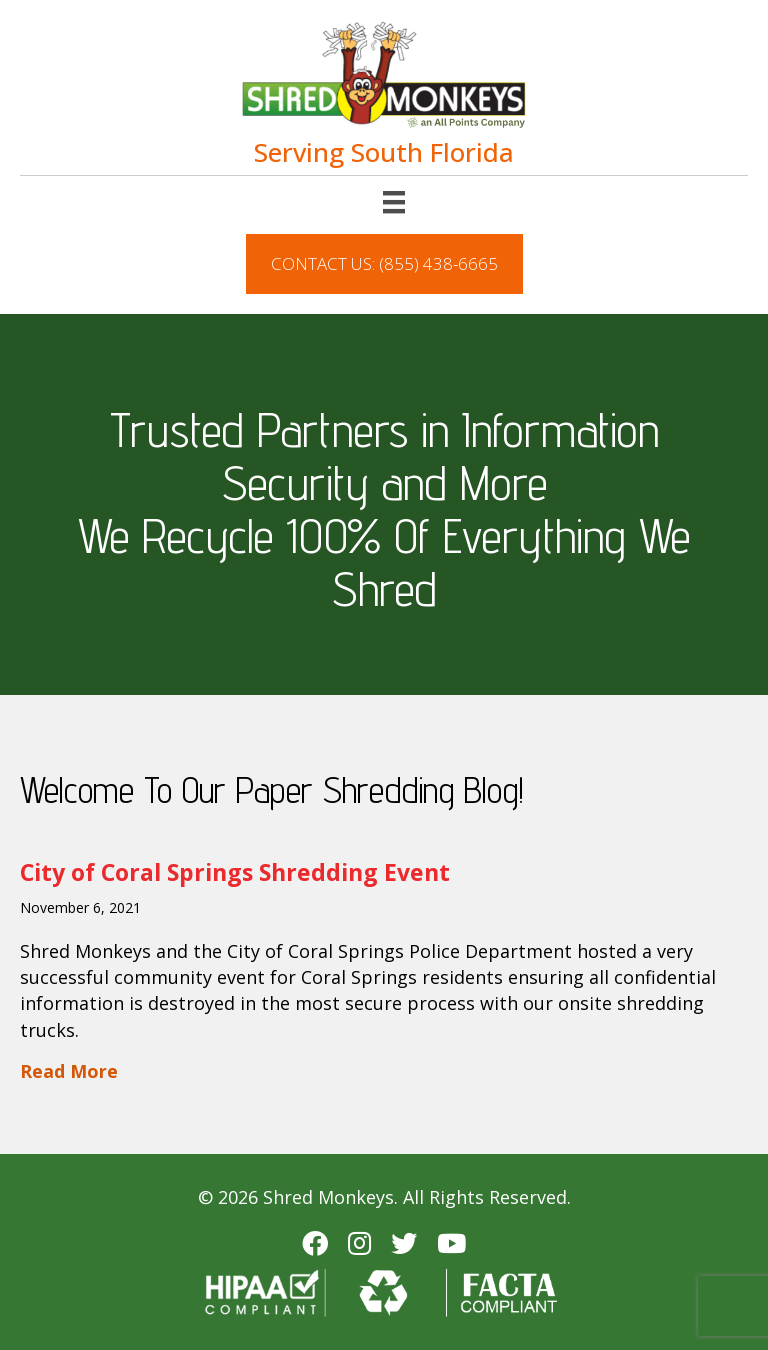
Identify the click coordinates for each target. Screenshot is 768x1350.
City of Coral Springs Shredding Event (235, 872)
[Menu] (394, 202)
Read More (69, 1070)
